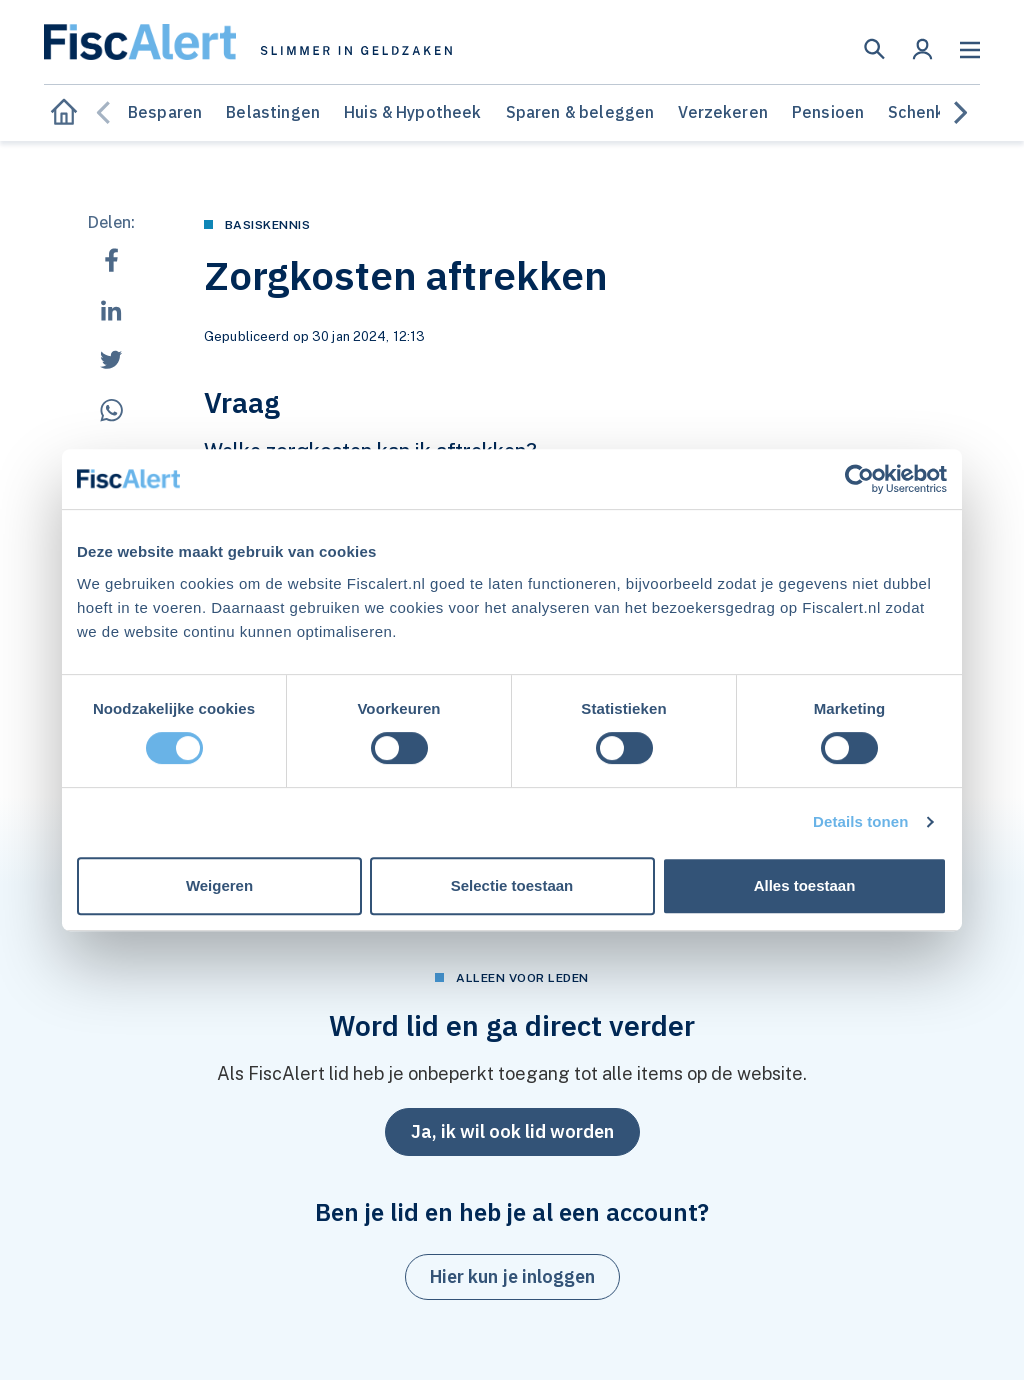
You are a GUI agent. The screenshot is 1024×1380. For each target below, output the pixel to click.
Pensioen (828, 112)
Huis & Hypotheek (413, 112)
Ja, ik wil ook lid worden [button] (512, 1131)
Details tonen (860, 821)
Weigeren (219, 885)
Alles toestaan (805, 885)
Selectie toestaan (512, 885)
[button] (874, 49)
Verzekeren (723, 112)
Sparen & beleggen (580, 112)
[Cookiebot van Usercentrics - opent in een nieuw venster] (859, 479)
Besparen (165, 112)
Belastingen (273, 112)
